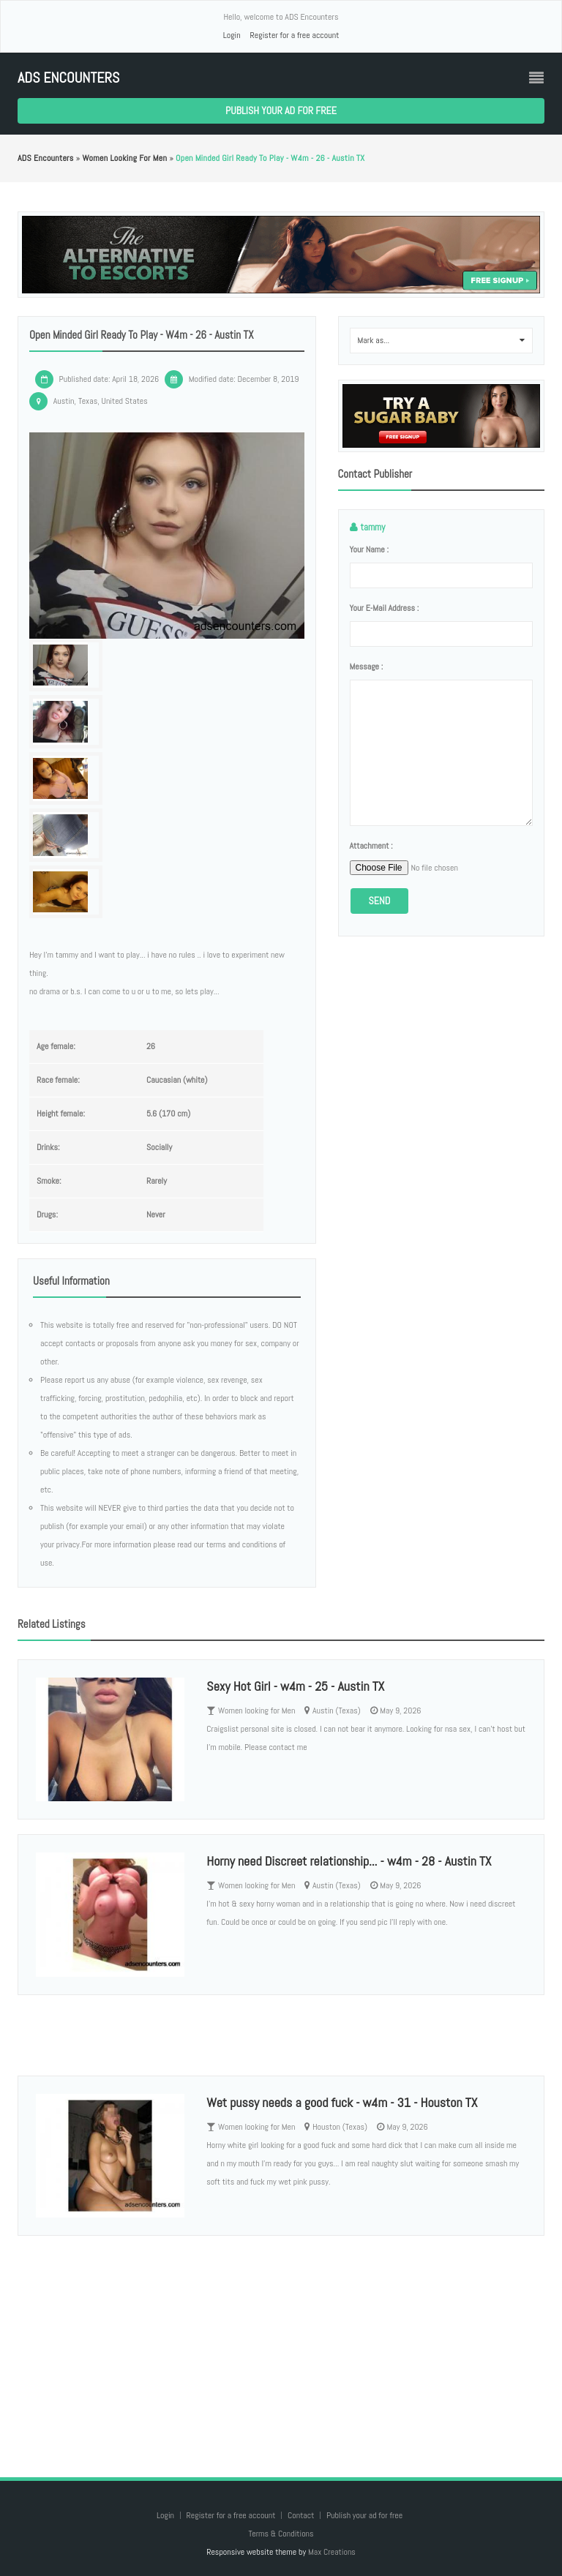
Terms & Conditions (280, 2533)
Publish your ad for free (281, 110)
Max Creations (332, 2552)
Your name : (369, 549)
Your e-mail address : (384, 608)
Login (232, 35)
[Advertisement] (281, 2341)
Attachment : (371, 846)
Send (380, 900)
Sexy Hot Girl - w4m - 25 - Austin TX (295, 1686)
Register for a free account (294, 35)
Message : (366, 666)
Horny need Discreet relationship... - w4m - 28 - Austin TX (348, 1860)
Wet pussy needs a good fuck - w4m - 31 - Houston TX (341, 2102)
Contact (302, 2515)
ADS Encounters (68, 78)
